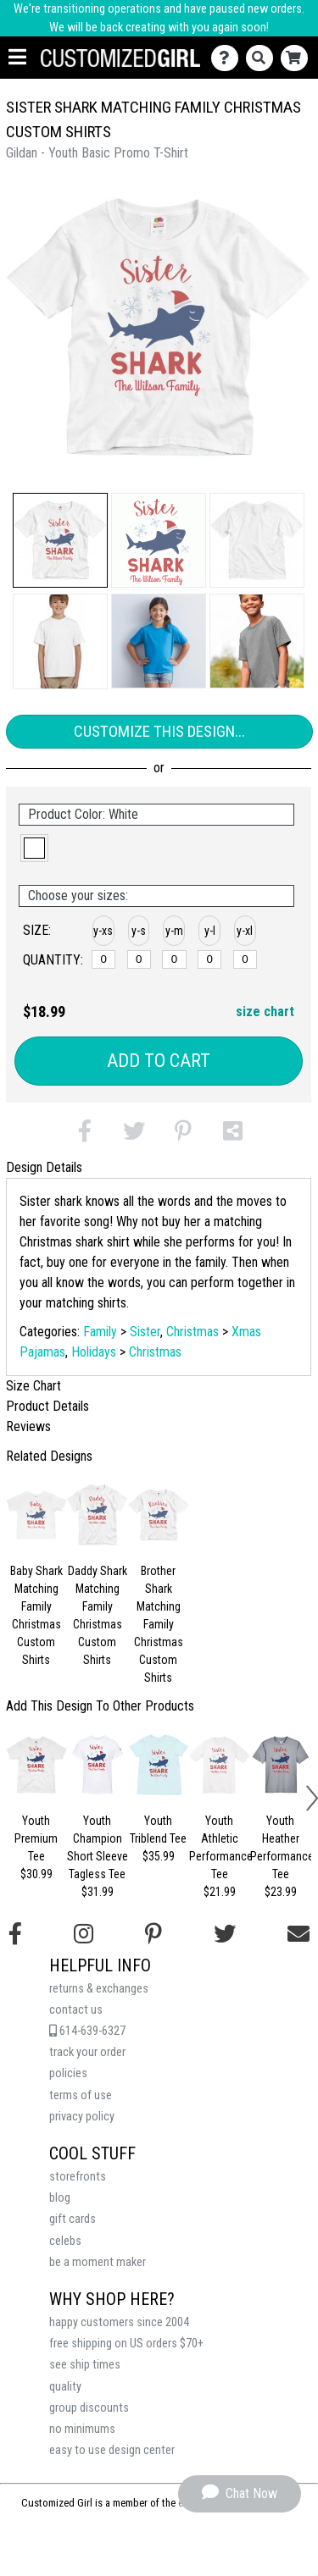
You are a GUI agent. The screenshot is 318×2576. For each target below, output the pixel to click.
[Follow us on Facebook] (15, 1934)
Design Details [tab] (44, 1167)
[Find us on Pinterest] (153, 1934)
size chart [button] (265, 1011)
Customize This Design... (159, 731)
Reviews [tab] (28, 1426)
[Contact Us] (228, 58)
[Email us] (298, 1934)
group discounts (89, 2408)
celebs (65, 2241)
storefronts (77, 2177)
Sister (145, 1332)
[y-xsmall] (103, 959)
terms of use (80, 2095)
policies (68, 2073)
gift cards (72, 2219)
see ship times (84, 2365)
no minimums (82, 2429)
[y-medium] (174, 959)
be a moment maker (97, 2262)
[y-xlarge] (245, 959)
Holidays (93, 1352)
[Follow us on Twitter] (225, 1934)
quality (65, 2387)
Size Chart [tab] (33, 1386)
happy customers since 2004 (119, 2322)
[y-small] (139, 959)
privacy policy (81, 2116)
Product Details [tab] (47, 1406)
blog (59, 2198)
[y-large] (209, 959)
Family (100, 1332)
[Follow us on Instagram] (83, 1934)
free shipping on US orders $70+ (126, 2343)
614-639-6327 (87, 2031)
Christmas (192, 1332)
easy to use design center (112, 2450)
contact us (76, 2010)
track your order (87, 2052)
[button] (60, 540)
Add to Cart (158, 1060)
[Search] (263, 58)
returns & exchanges (98, 1989)
